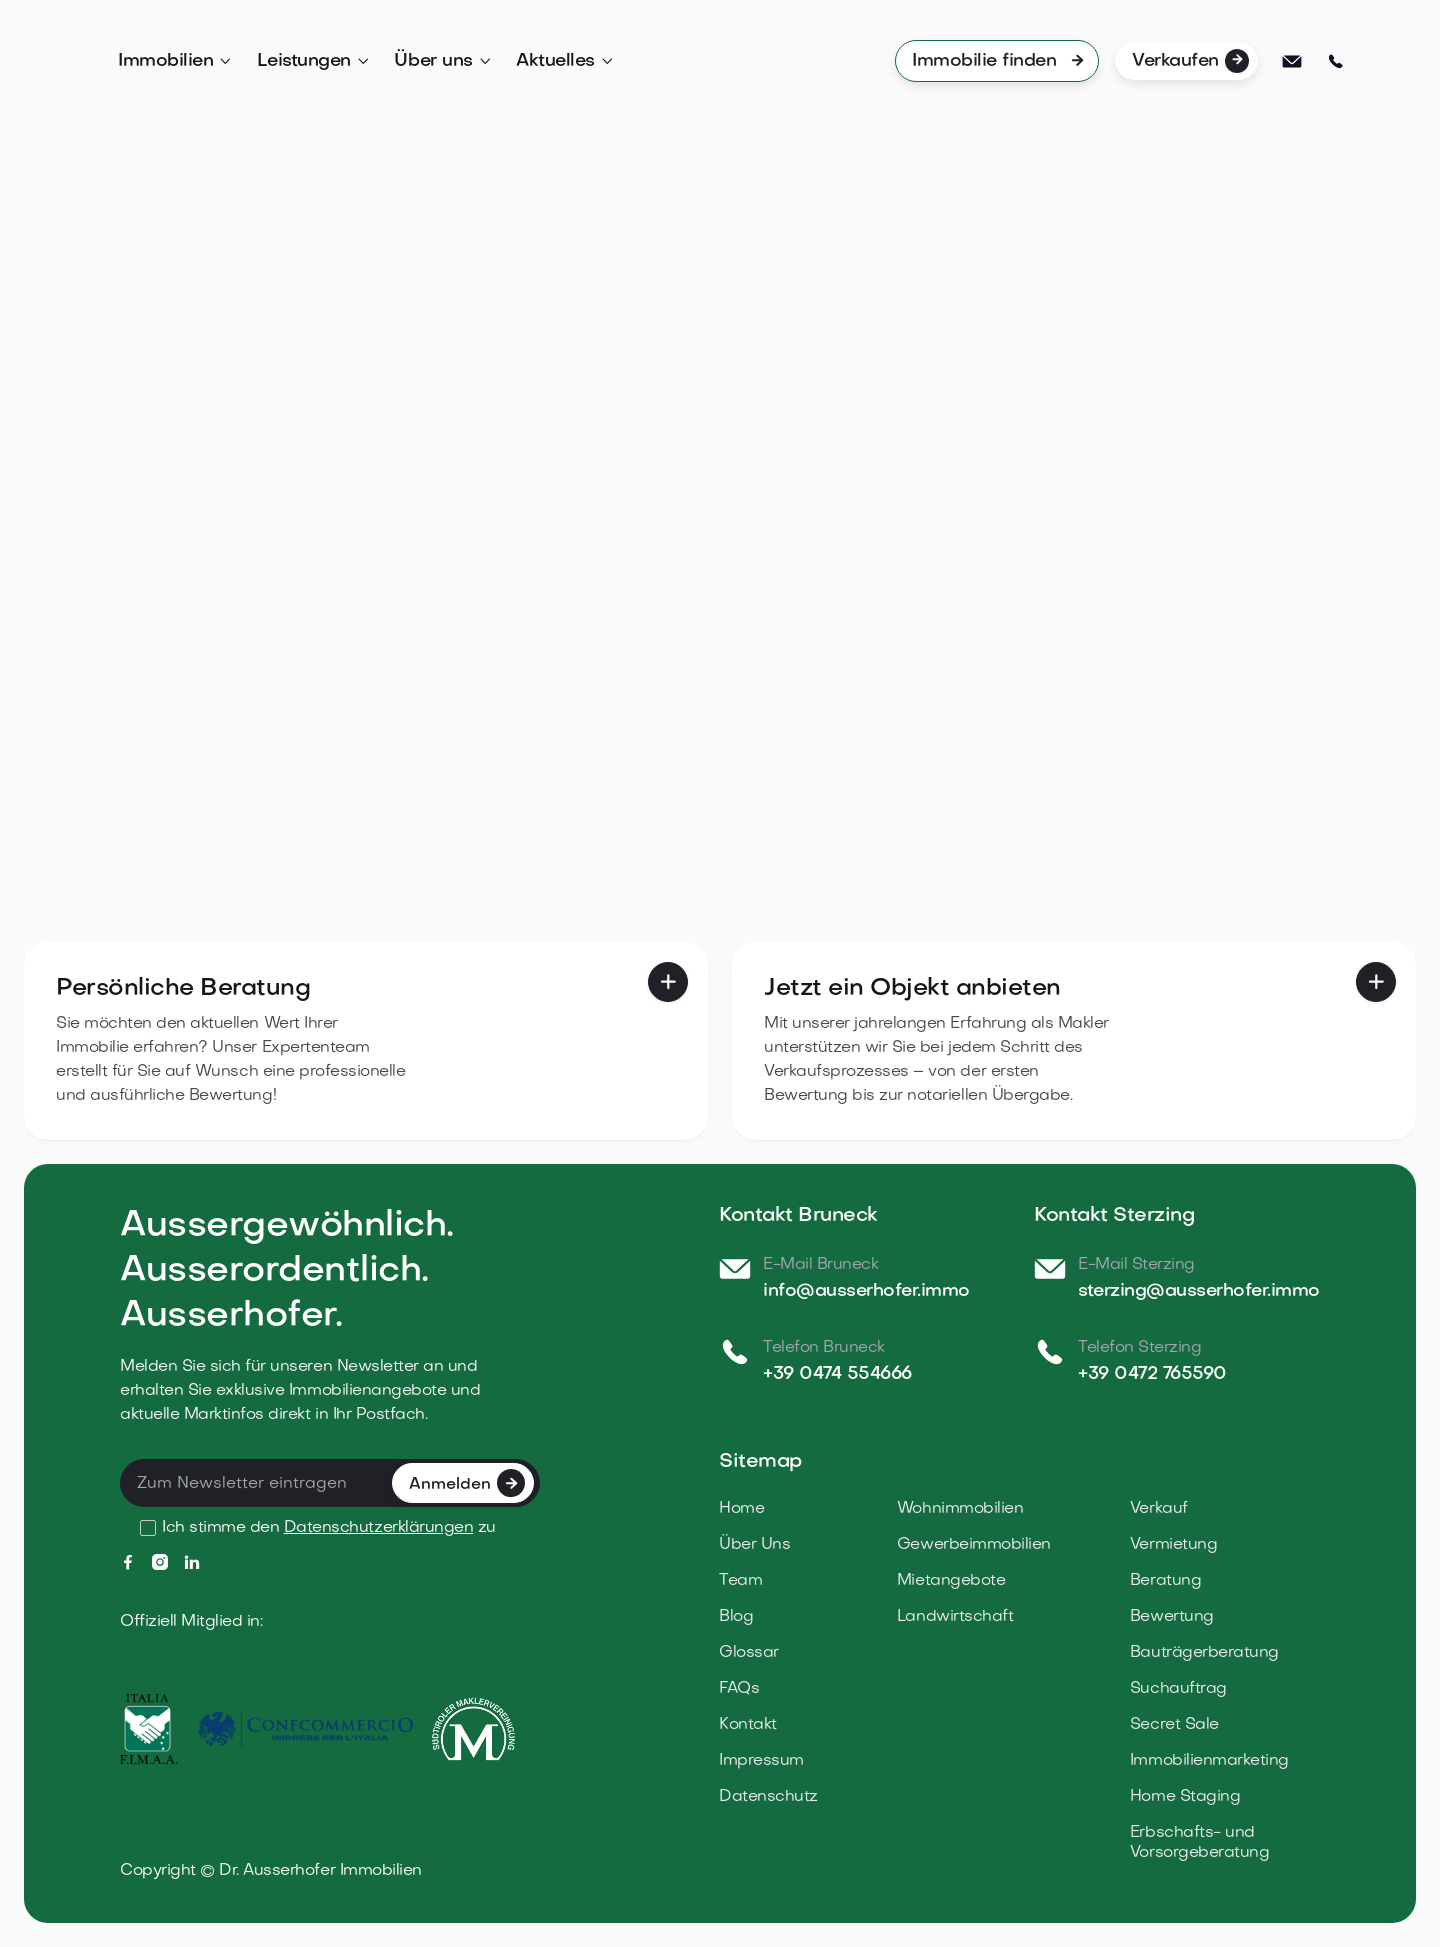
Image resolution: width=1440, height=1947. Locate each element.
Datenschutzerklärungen (378, 1528)
